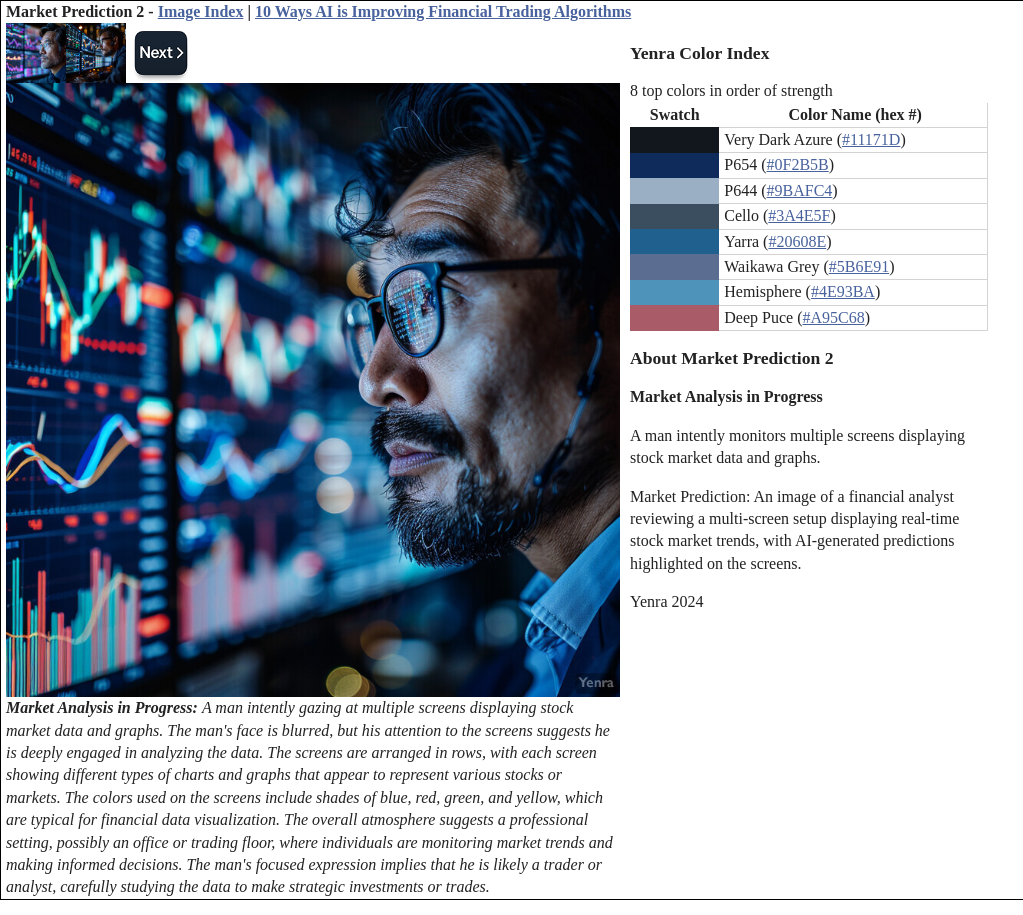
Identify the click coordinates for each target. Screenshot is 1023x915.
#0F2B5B (798, 164)
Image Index (201, 11)
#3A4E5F (799, 215)
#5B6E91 (859, 266)
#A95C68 (833, 317)
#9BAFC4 (800, 190)
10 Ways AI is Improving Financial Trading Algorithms (443, 11)
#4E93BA (843, 291)
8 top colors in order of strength (731, 90)
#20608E (797, 241)
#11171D (871, 139)
